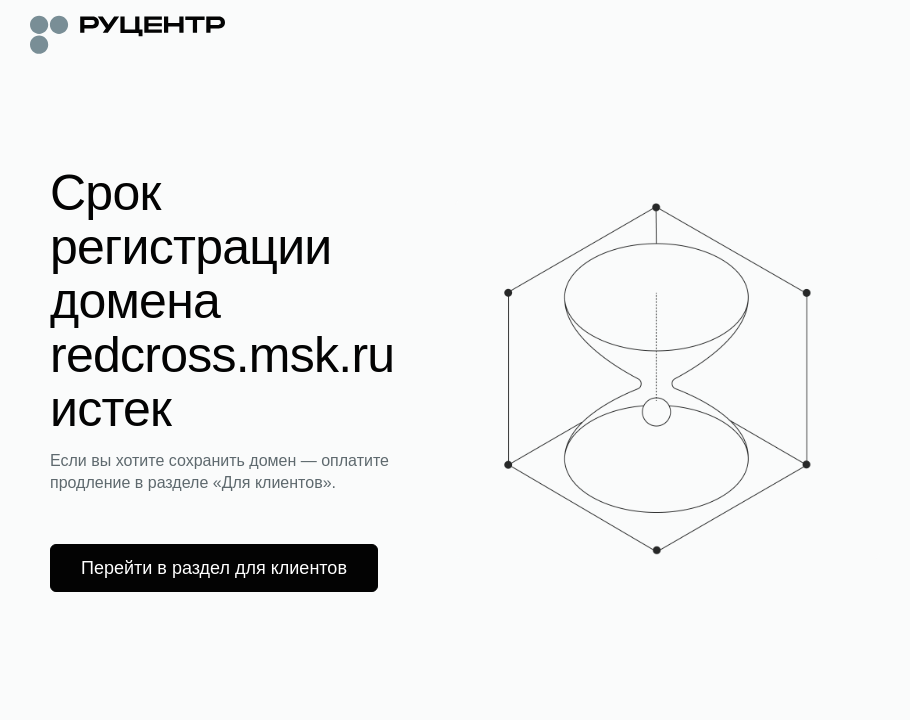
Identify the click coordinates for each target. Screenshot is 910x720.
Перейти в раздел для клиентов (214, 568)
